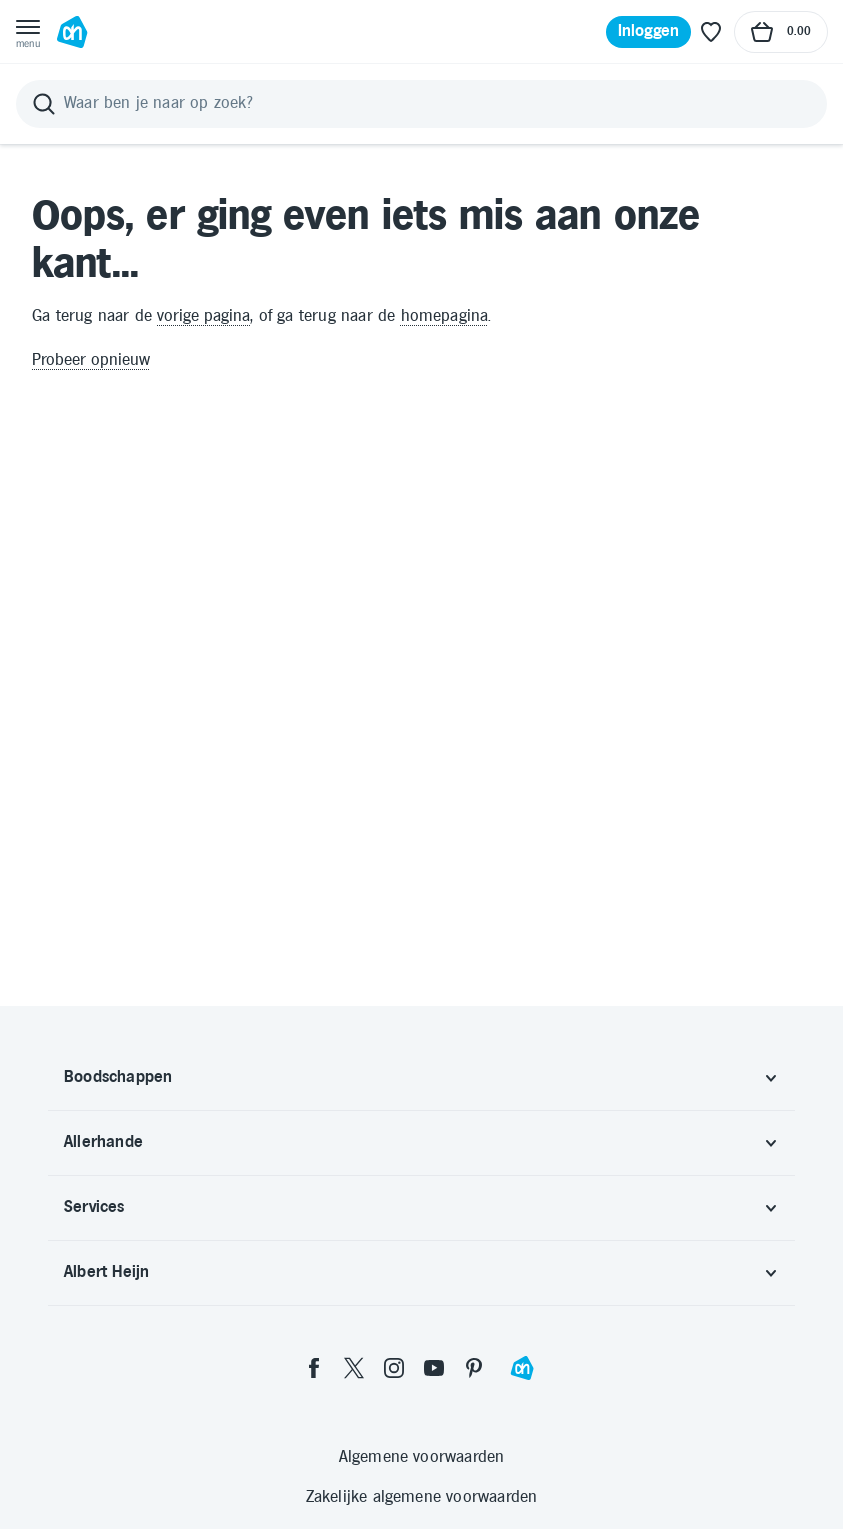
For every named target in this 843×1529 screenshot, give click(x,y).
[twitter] (354, 1368)
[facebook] (314, 1368)
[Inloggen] (649, 32)
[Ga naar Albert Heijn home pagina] (72, 32)
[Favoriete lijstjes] (711, 32)
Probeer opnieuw (91, 360)
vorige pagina (203, 316)
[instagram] (394, 1368)
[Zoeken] (421, 104)
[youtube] (434, 1368)
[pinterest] (474, 1368)
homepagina (445, 316)
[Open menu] (28, 32)
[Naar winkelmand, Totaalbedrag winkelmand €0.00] (781, 32)
